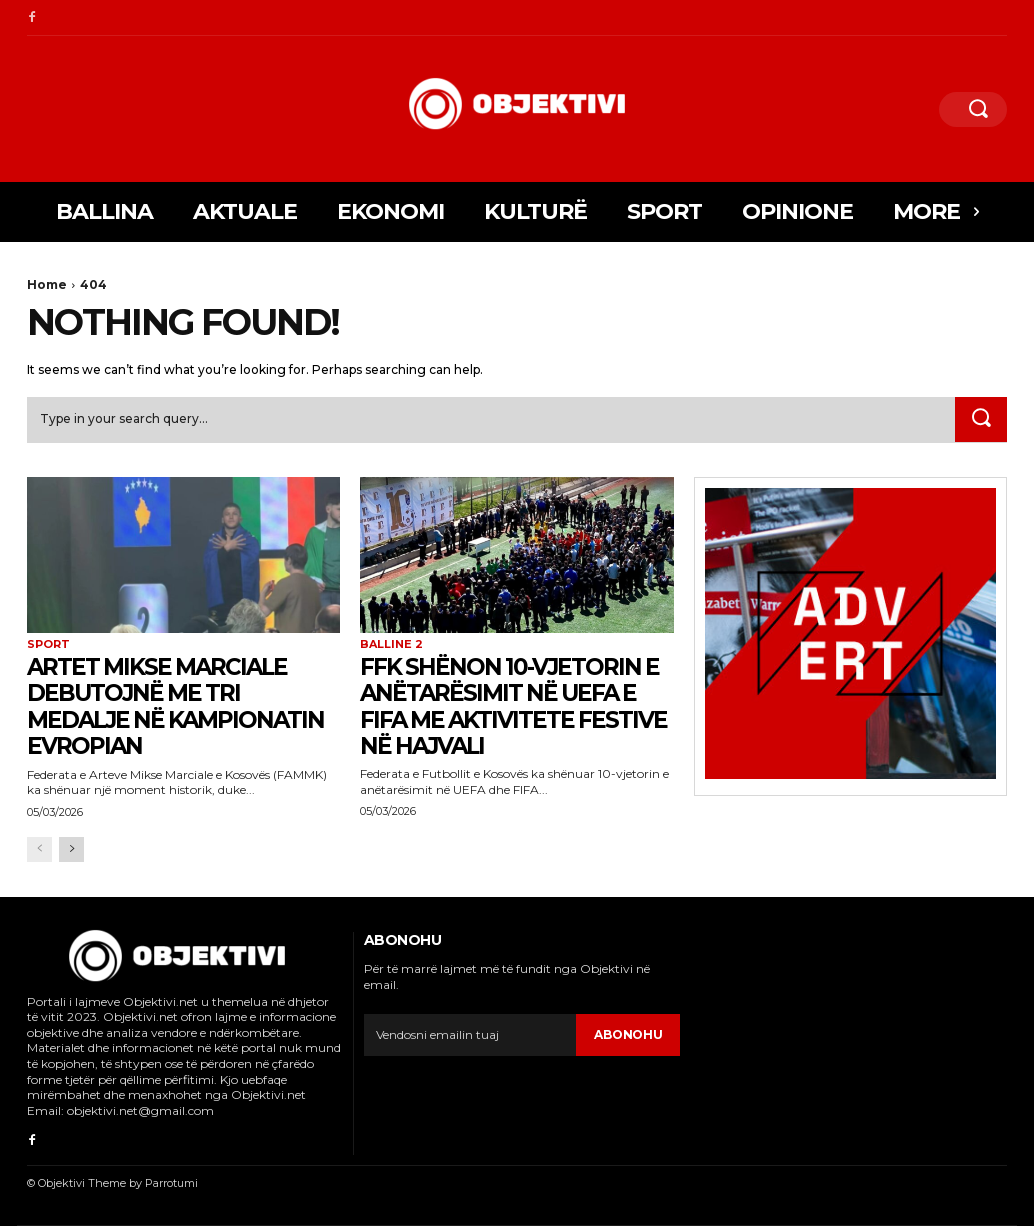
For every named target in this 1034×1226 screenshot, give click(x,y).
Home (47, 284)
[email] (470, 1035)
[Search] (981, 420)
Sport (48, 645)
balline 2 (391, 645)
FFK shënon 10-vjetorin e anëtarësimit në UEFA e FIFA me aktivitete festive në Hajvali (515, 706)
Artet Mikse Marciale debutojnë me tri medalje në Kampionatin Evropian (183, 706)
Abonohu (628, 1035)
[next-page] (71, 849)
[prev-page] (39, 849)
